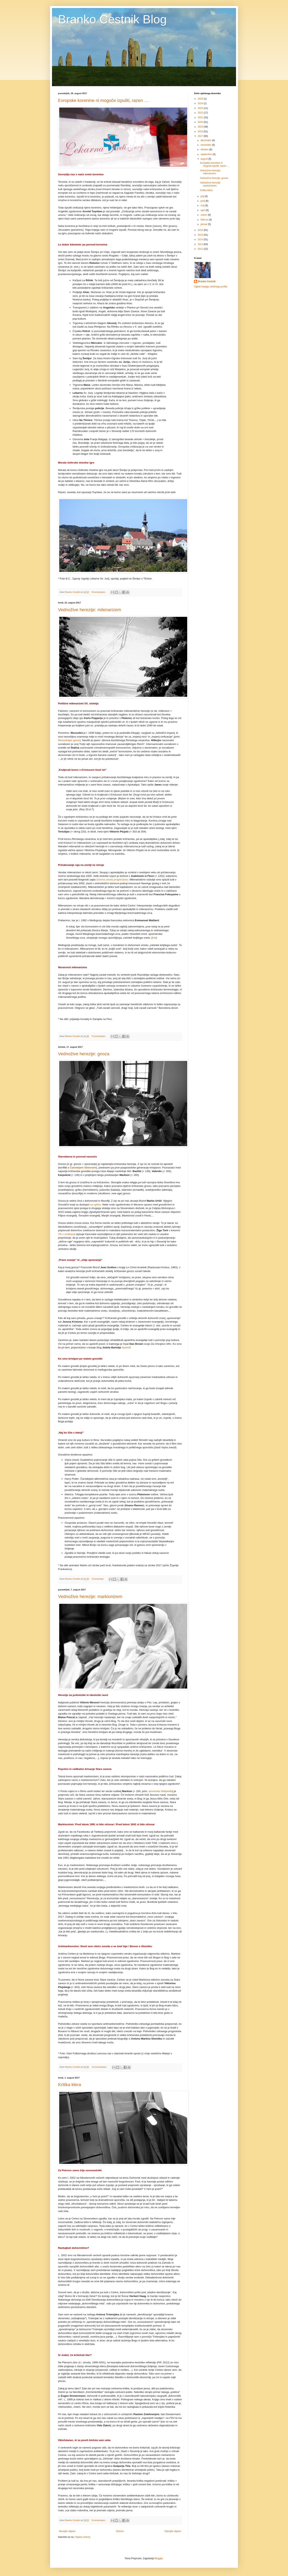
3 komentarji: (98, 1579)
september (207, 154)
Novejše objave (67, 2531)
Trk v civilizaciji (66, 1234)
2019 (201, 126)
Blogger (159, 2558)
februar (205, 219)
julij (203, 196)
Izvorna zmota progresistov (112, 879)
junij (203, 200)
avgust (204, 159)
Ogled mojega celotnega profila (210, 286)
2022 (201, 112)
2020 (201, 122)
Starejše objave (172, 2531)
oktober (205, 149)
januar (204, 224)
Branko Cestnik (207, 281)
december (206, 140)
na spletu (95, 1204)
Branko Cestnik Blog (112, 19)
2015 (201, 234)
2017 (201, 136)
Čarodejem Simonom (83, 1167)
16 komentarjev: (100, 2067)
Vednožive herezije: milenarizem (89, 609)
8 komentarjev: (99, 592)
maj (203, 205)
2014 (201, 239)
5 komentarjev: (99, 1036)
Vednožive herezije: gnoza (83, 1053)
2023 (201, 108)
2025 (201, 98)
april (203, 210)
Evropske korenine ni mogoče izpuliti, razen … (103, 100)
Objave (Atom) (82, 2537)
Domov (120, 2531)
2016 (201, 230)
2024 (201, 103)
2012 (201, 248)
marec (204, 214)
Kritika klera (69, 2084)
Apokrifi (126, 1347)
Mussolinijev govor (69, 740)
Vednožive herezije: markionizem (90, 1596)
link (154, 937)
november (206, 145)
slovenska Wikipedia (160, 1791)
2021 (201, 117)
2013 (201, 244)
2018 (201, 131)
